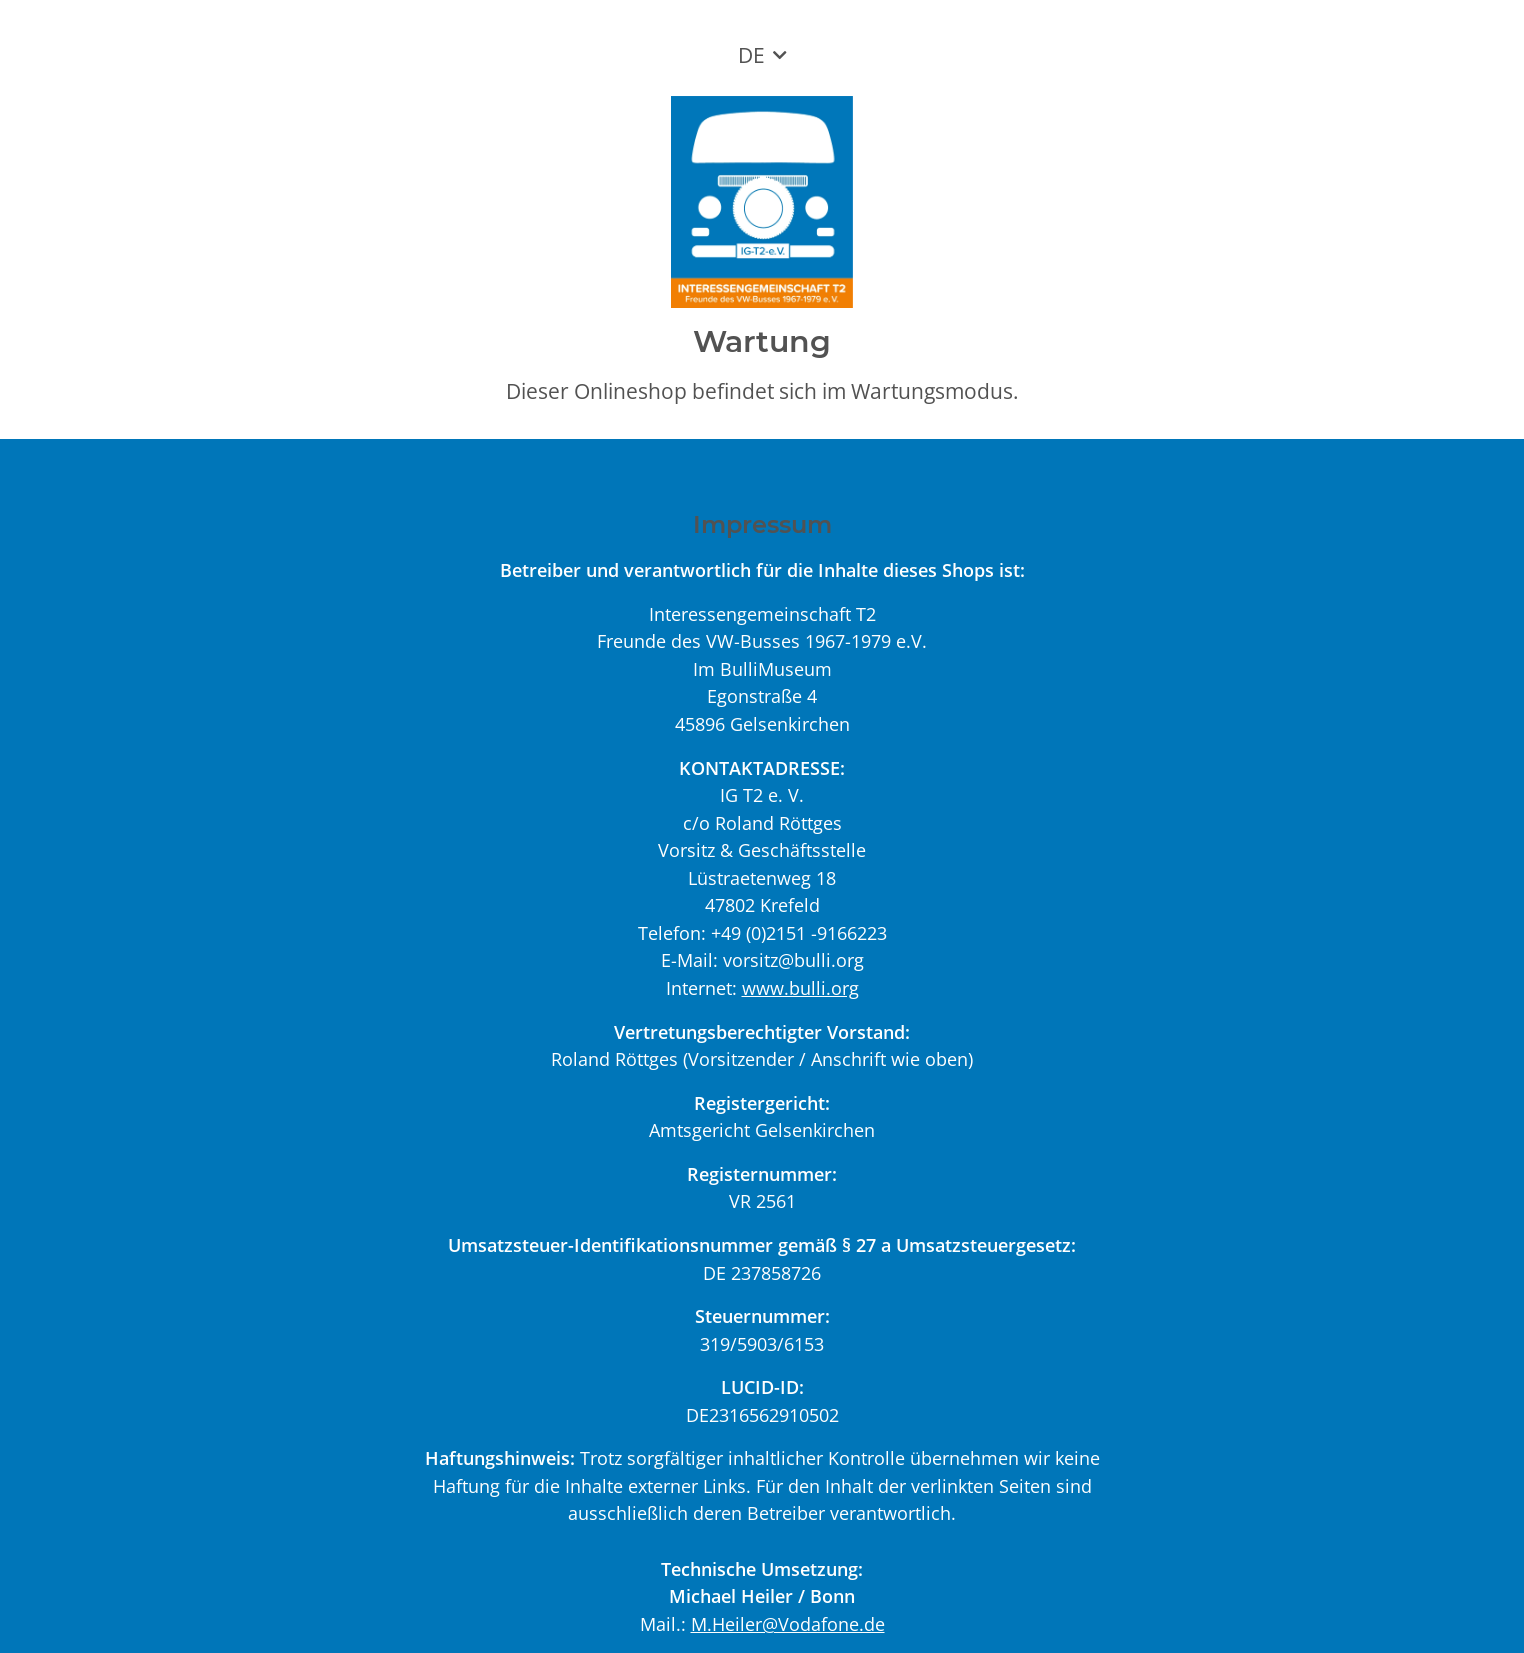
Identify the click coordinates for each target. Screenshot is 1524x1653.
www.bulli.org (800, 987)
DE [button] (751, 55)
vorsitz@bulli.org (793, 959)
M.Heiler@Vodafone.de (788, 1623)
